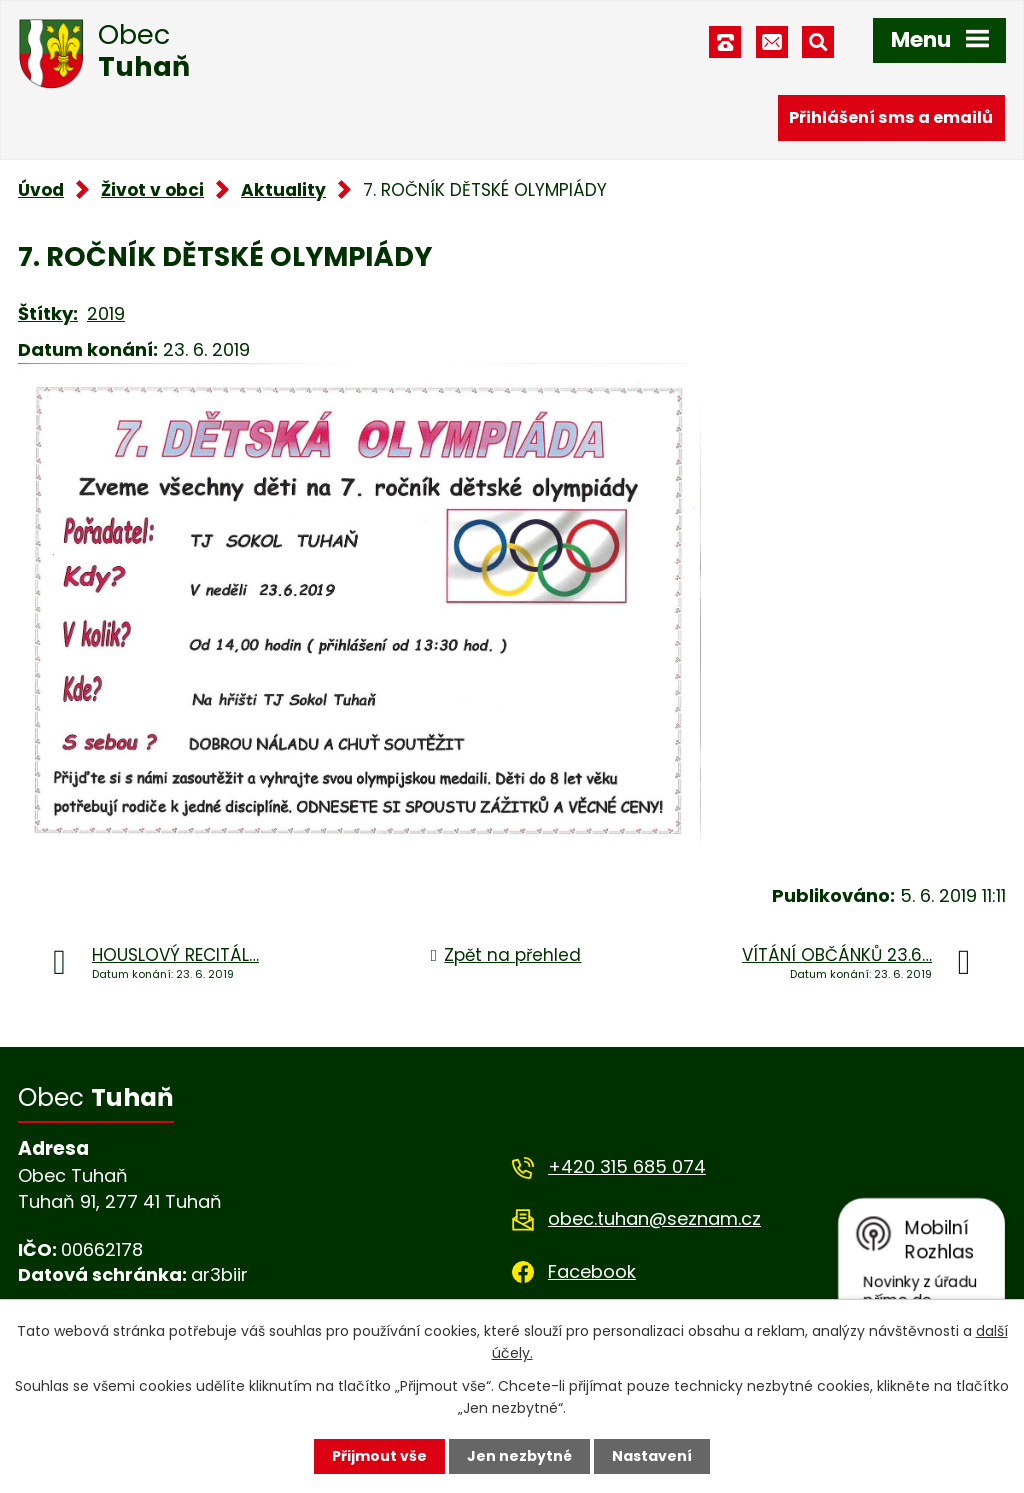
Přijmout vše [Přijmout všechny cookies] (379, 1456)
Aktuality (283, 190)
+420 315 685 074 (627, 1166)
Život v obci (152, 190)
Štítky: (48, 313)
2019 (106, 313)
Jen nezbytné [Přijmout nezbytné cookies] (519, 1456)
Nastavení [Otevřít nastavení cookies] (652, 1456)
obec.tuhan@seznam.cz (654, 1218)
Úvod (41, 190)
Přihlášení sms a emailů (891, 117)
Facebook (592, 1271)
